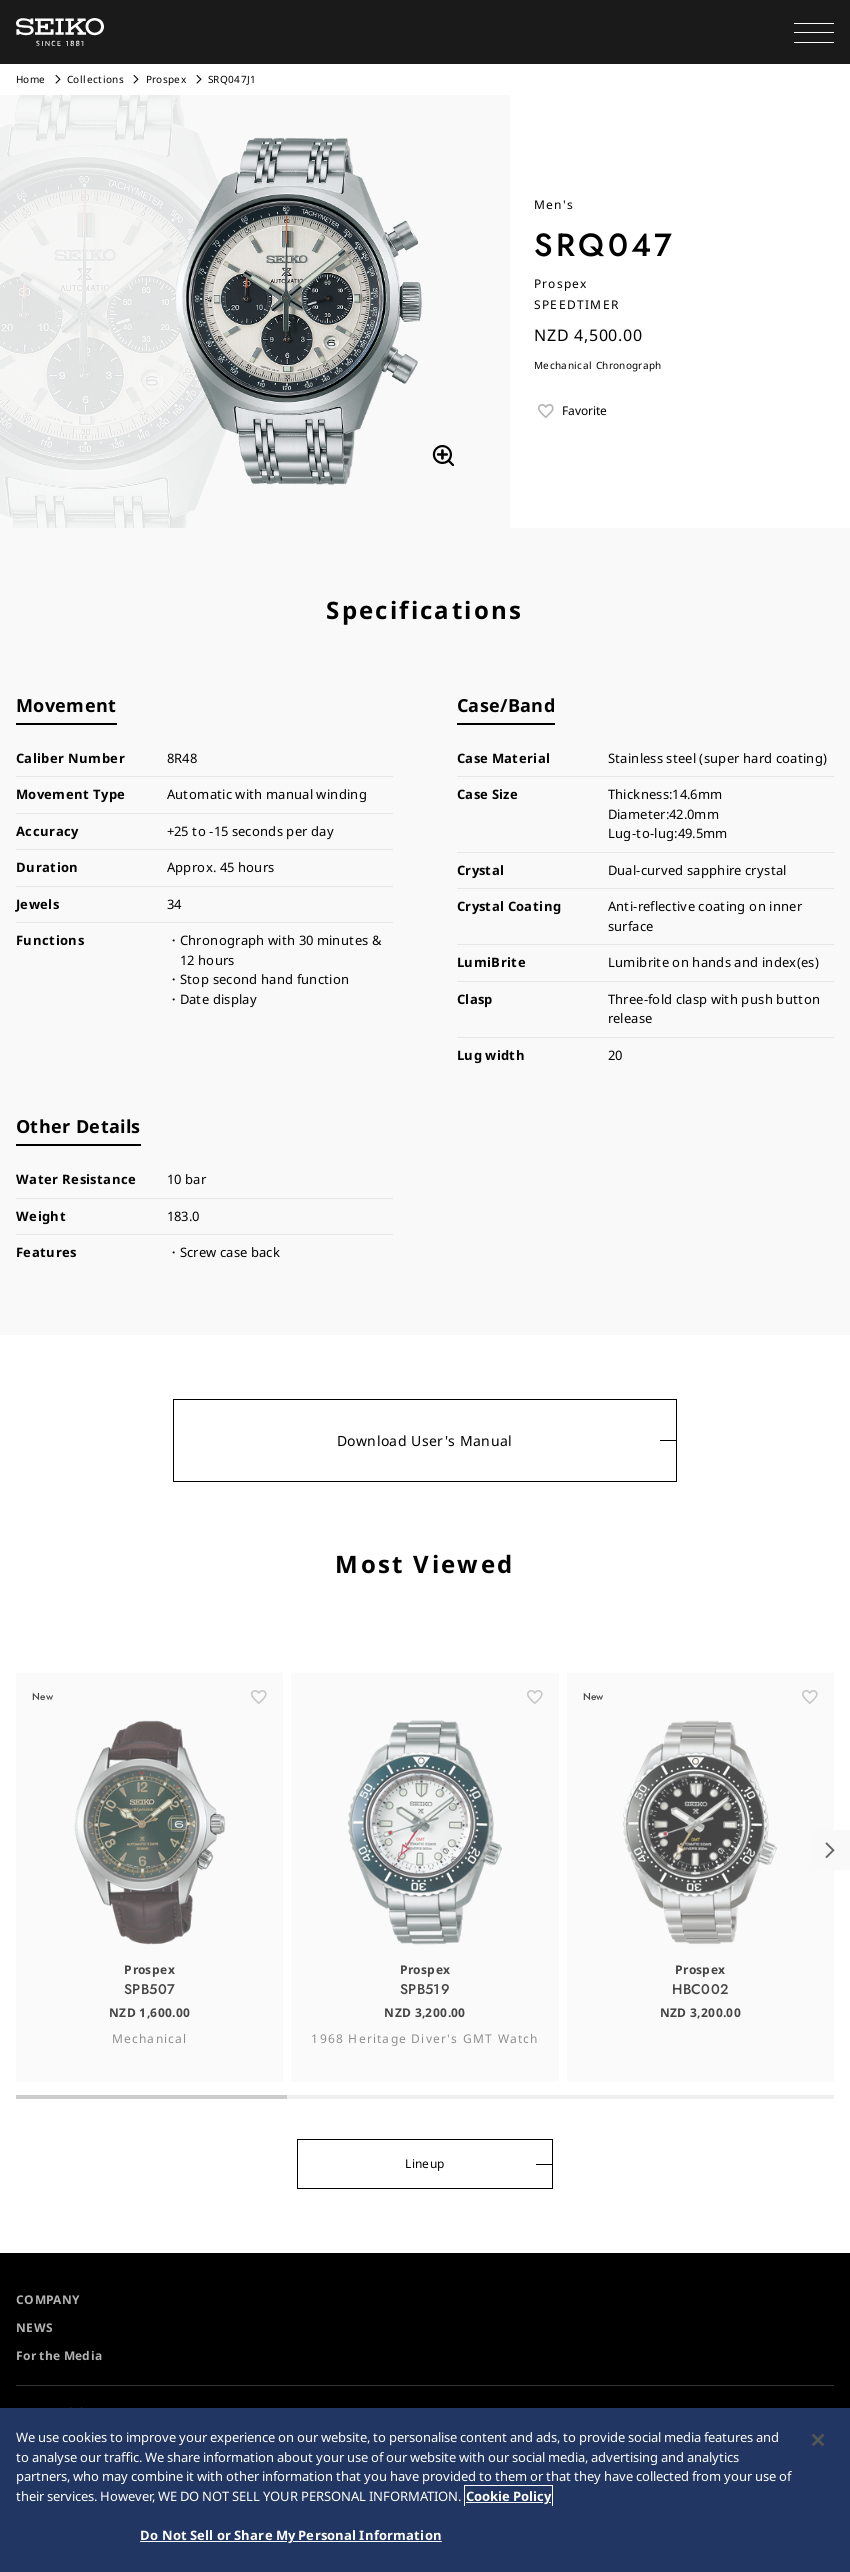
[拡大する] (443, 456)
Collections (95, 79)
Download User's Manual (425, 1440)
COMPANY (47, 2299)
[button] (814, 32)
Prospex (166, 79)
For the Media (59, 2355)
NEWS (34, 2327)
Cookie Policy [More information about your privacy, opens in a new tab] (508, 2499)
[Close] (818, 2444)
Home (30, 79)
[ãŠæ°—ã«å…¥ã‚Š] (259, 1729)
